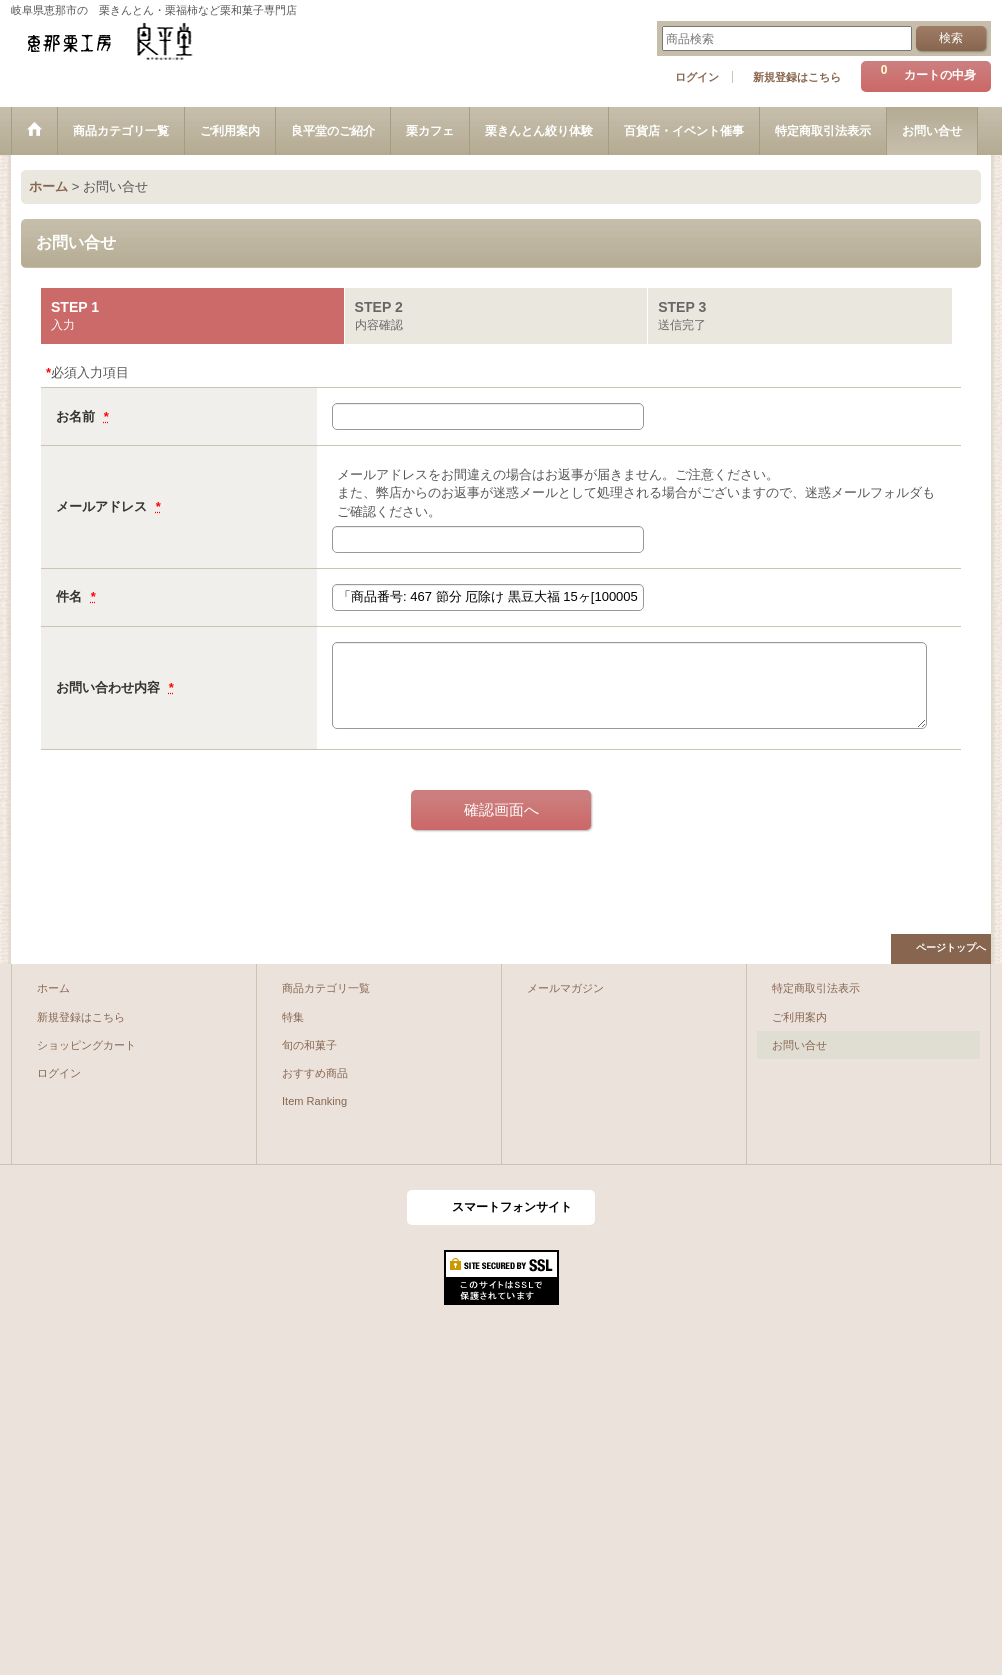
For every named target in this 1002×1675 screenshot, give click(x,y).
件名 (71, 596)
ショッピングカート (86, 1045)
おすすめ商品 (315, 1073)
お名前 (77, 416)
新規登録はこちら (797, 77)
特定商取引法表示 (816, 988)
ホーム (53, 988)
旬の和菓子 (309, 1045)
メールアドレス (103, 506)
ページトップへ (951, 947)
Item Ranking (314, 1101)
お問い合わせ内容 (110, 687)
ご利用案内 (799, 1017)
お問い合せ (799, 1045)
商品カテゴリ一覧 (326, 988)
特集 (293, 1017)
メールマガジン (565, 988)
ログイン (697, 77)
